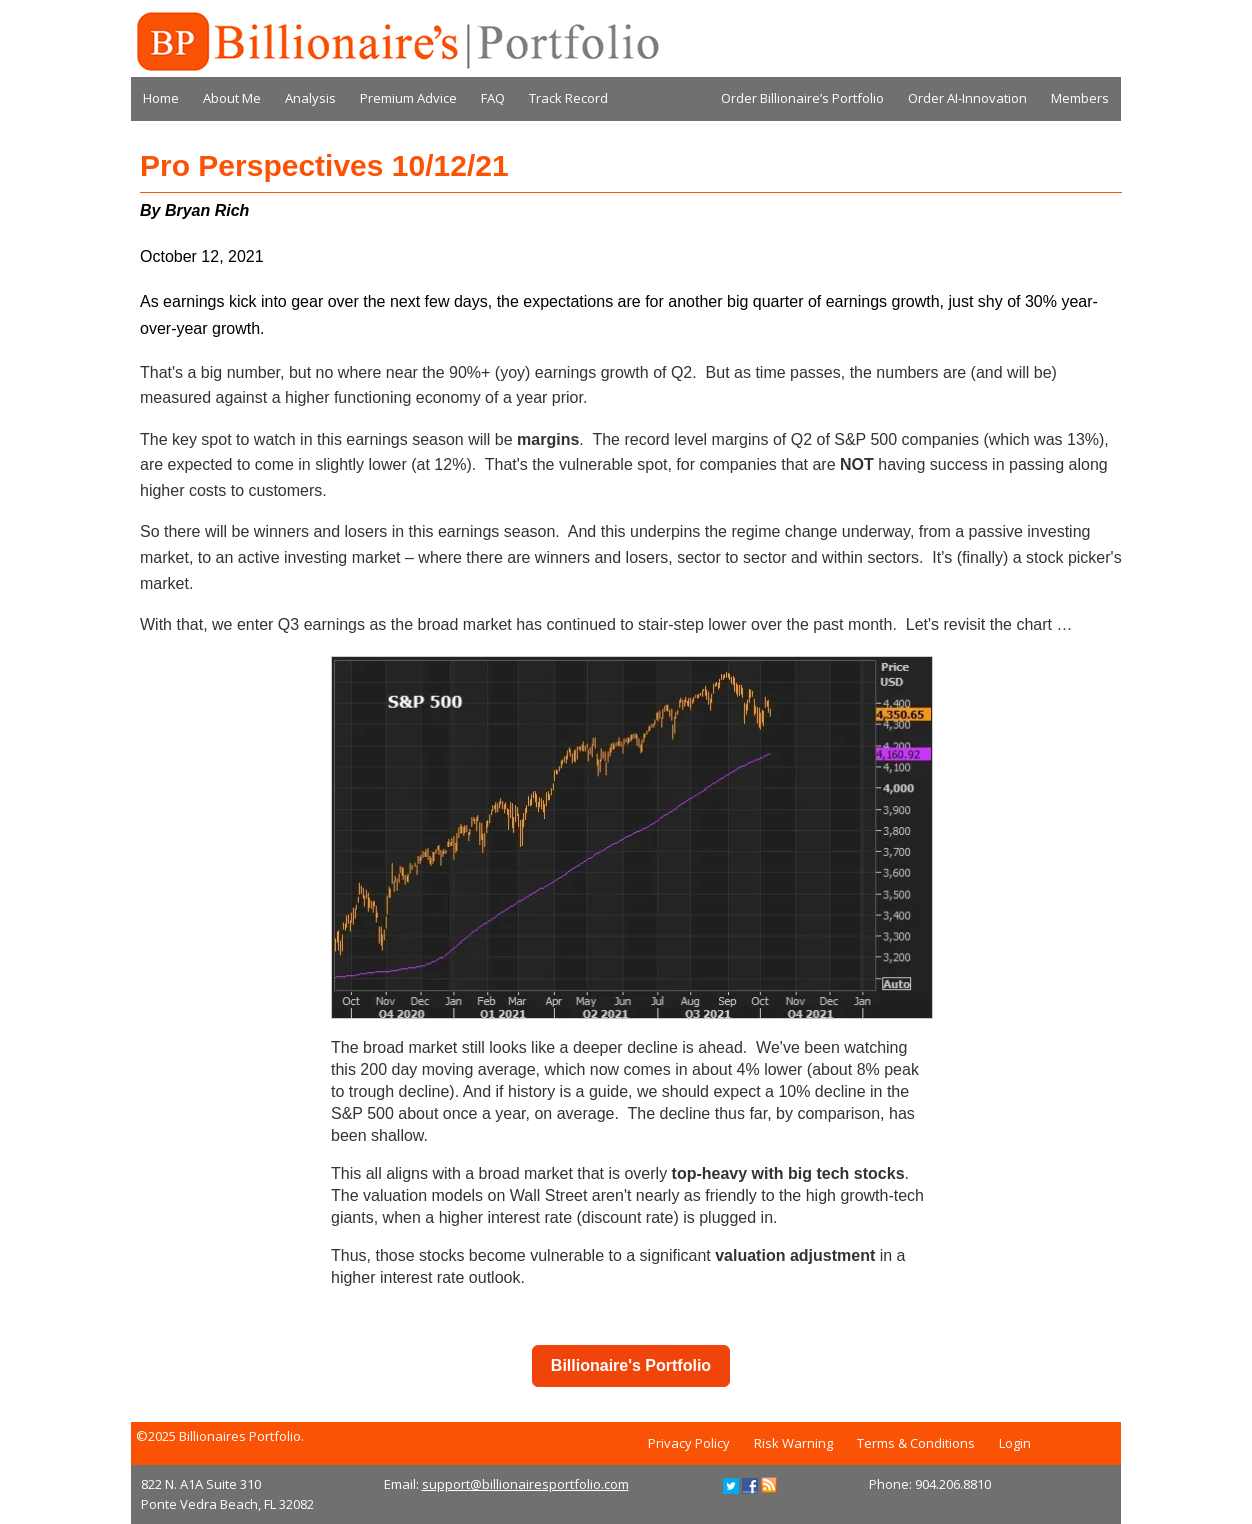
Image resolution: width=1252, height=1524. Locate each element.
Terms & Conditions (916, 1443)
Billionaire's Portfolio (631, 1365)
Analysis (310, 98)
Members (1080, 98)
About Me (232, 98)
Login (1015, 1443)
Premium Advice (408, 98)
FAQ (493, 98)
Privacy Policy (689, 1443)
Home (161, 98)
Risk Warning (793, 1443)
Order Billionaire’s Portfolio (802, 98)
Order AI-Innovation (967, 98)
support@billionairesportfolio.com (525, 1484)
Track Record (568, 98)
